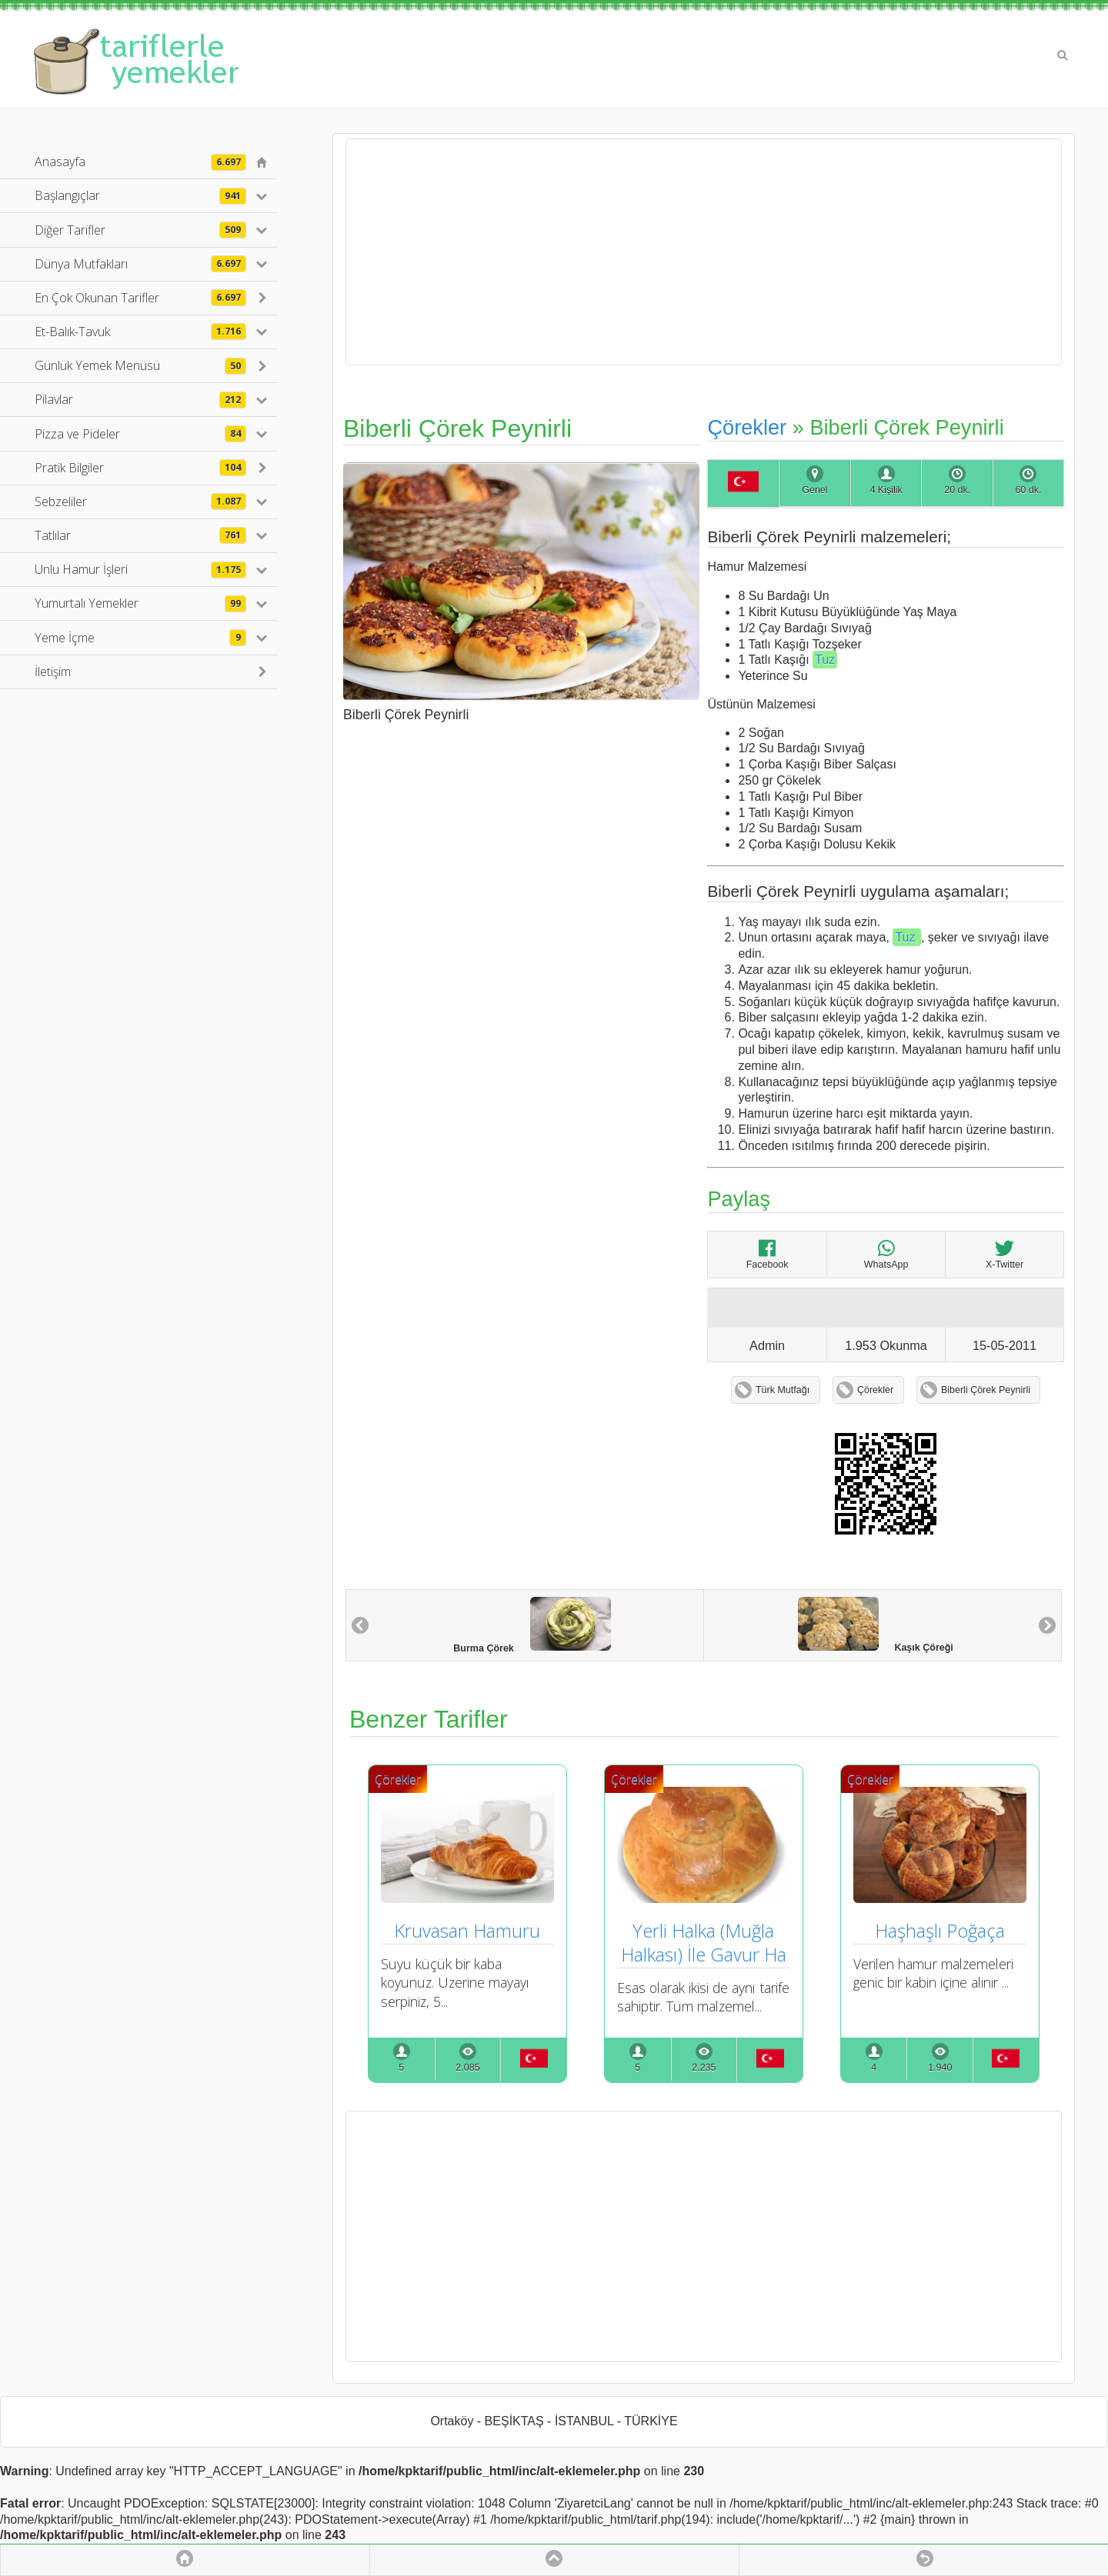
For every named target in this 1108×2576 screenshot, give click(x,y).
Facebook (767, 1254)
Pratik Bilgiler (140, 467)
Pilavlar (140, 399)
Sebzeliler (140, 501)
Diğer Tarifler (140, 230)
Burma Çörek (532, 1625)
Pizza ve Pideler (140, 433)
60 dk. (1028, 490)
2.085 (467, 2067)
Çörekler (746, 427)
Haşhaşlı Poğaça (940, 1930)
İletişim (53, 671)
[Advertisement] (703, 252)
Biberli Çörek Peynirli (985, 1390)
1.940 (940, 2067)
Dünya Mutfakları (140, 263)
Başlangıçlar (140, 195)
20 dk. (957, 490)
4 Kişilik (885, 490)
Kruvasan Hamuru (467, 1930)
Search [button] (1062, 55)
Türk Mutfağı (782, 1390)
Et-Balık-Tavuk (140, 331)
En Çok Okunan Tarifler (140, 297)
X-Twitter (1004, 1254)
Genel (814, 490)
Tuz (825, 659)
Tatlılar (140, 535)
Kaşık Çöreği (875, 1625)
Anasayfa (140, 161)
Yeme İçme (140, 637)
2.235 (704, 2067)
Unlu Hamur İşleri (140, 569)
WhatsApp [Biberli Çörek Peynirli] (886, 1254)
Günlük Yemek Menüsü (140, 365)
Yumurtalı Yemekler (140, 603)
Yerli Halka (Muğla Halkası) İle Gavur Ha (703, 1942)
